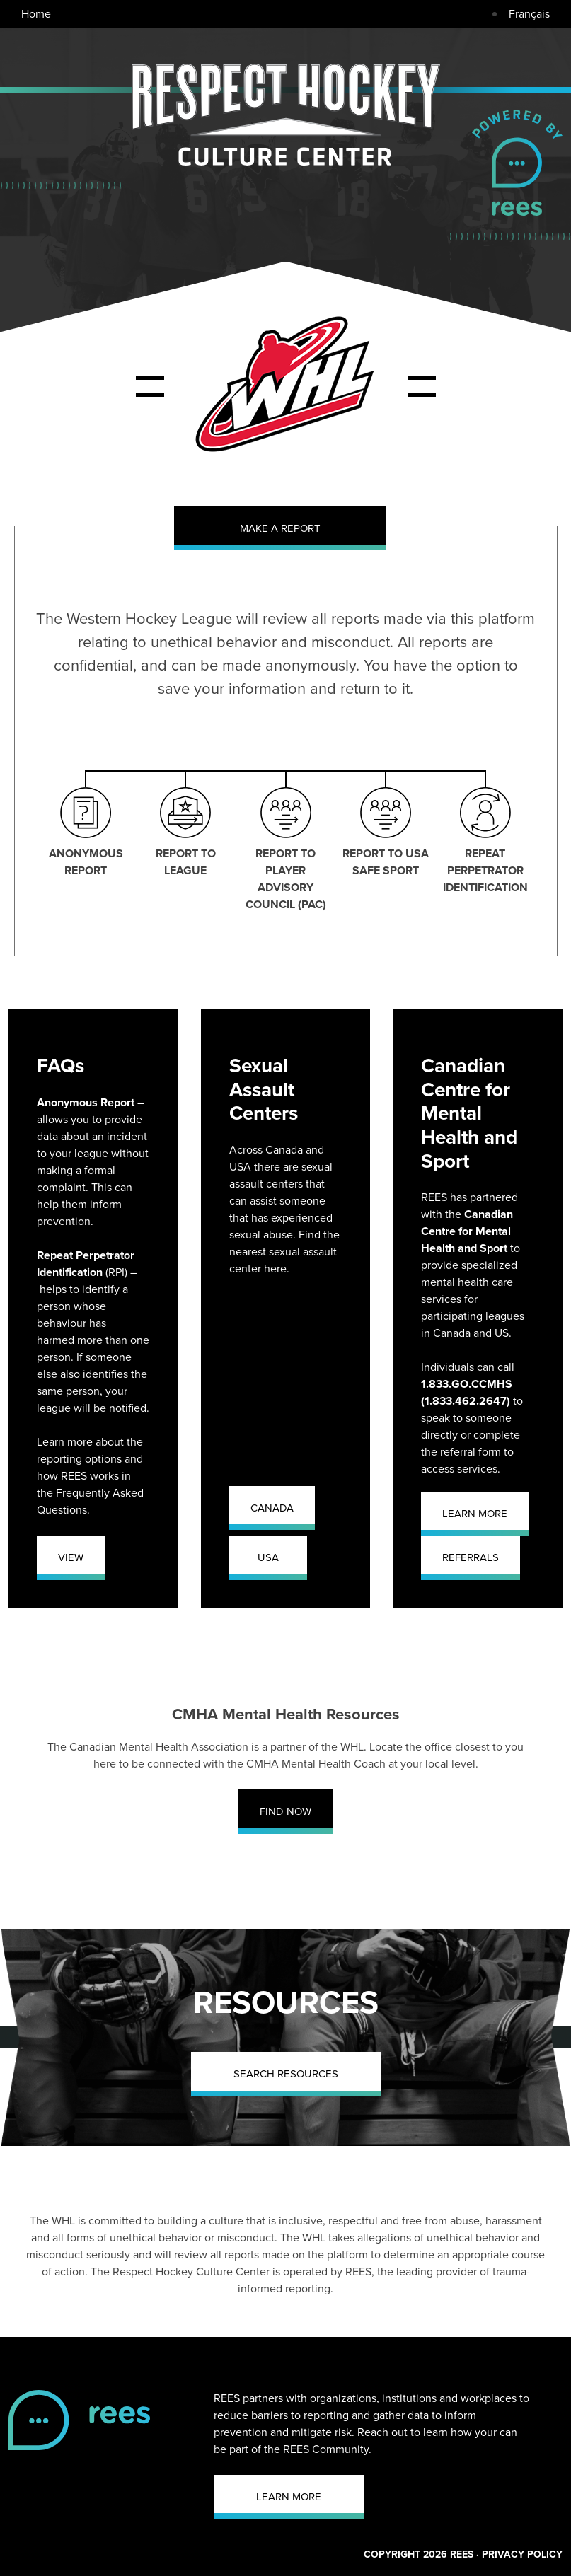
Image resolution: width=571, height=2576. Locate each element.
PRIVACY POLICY (522, 2554)
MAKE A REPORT (280, 528)
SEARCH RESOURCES (285, 2074)
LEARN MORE (474, 1513)
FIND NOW (285, 1811)
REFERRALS (470, 1557)
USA (268, 1557)
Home (36, 14)
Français (529, 14)
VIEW (70, 1557)
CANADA (272, 1508)
